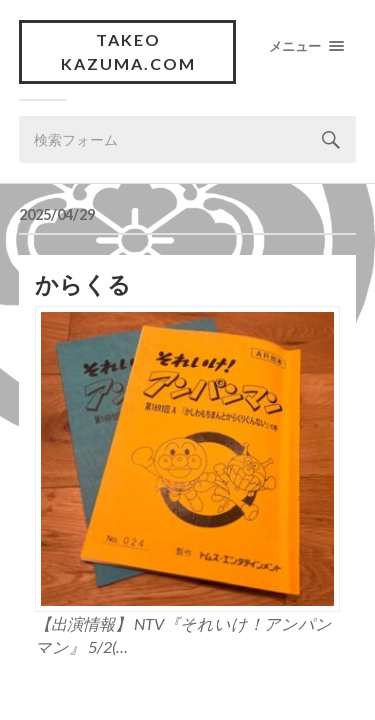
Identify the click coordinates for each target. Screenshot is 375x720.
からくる (83, 284)
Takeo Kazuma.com (128, 51)
